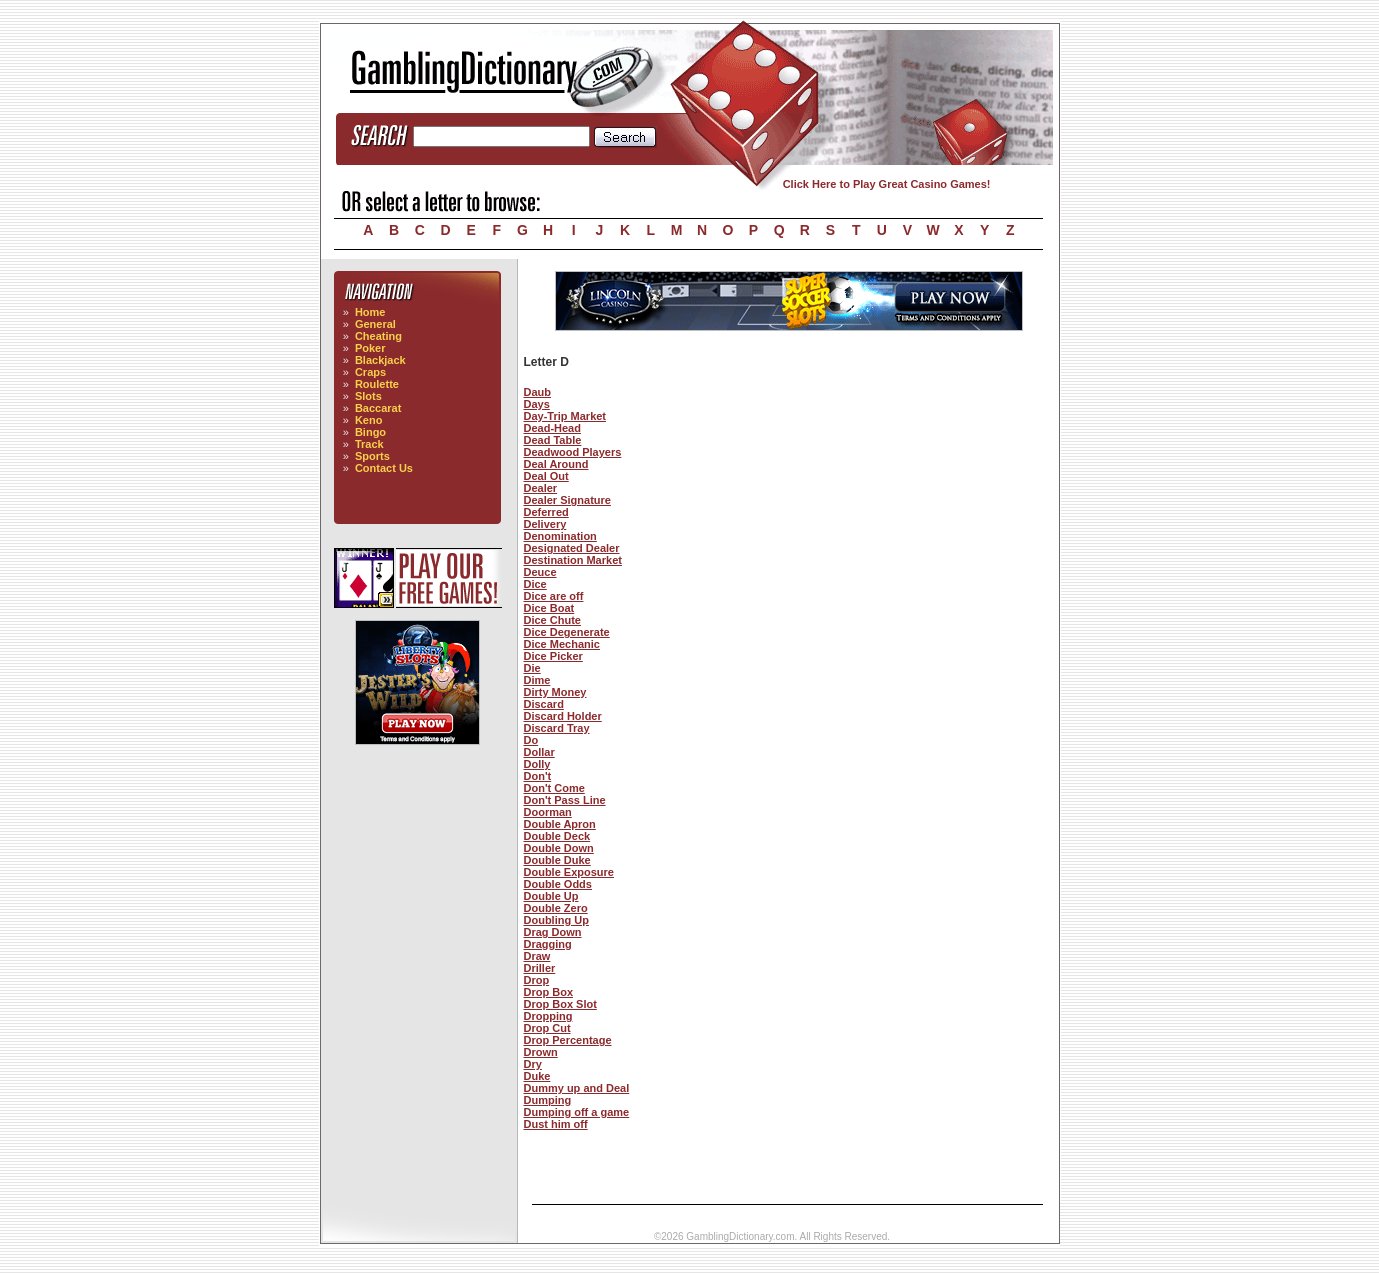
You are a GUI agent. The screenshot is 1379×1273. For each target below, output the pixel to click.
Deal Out (546, 476)
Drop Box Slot (560, 1004)
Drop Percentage (568, 1040)
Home (370, 312)
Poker (370, 348)
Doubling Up (556, 920)
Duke (537, 1076)
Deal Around (556, 464)
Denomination (560, 536)
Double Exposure (569, 872)
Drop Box (549, 992)
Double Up (551, 896)
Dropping (548, 1016)
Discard (544, 704)
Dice (535, 584)
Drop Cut (547, 1028)
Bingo (370, 432)
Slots (368, 396)
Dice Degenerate (567, 632)
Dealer (541, 488)
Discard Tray (557, 728)
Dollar (539, 752)
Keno (369, 420)
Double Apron (560, 824)
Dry (533, 1064)
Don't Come (554, 788)
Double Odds (558, 884)
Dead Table (553, 440)
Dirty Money (555, 692)
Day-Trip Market (565, 416)
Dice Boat (549, 608)
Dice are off (554, 596)
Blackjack (380, 360)
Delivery (545, 524)
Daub (538, 392)
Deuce (540, 572)
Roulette (377, 384)
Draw (537, 956)
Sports (372, 456)
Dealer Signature (567, 500)
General (375, 324)
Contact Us (384, 468)
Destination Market (573, 560)
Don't (538, 776)
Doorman (548, 812)
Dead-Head (552, 428)
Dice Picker (553, 656)
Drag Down (553, 932)
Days (537, 404)
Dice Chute (552, 620)
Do (531, 740)
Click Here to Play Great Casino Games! (887, 184)
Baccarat (378, 408)
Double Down (559, 848)
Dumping (548, 1100)
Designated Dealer (572, 548)
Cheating (378, 336)
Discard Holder (563, 716)
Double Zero (556, 908)
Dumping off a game (577, 1112)
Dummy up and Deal (577, 1088)
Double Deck (557, 836)
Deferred (546, 512)
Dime (537, 680)
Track (369, 444)
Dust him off (556, 1124)
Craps (370, 372)
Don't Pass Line (565, 800)
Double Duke (557, 860)
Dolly (537, 764)
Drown (541, 1052)
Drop (537, 980)
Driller (540, 968)
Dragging (548, 944)
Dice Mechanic (562, 644)
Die (532, 668)
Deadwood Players (573, 452)
